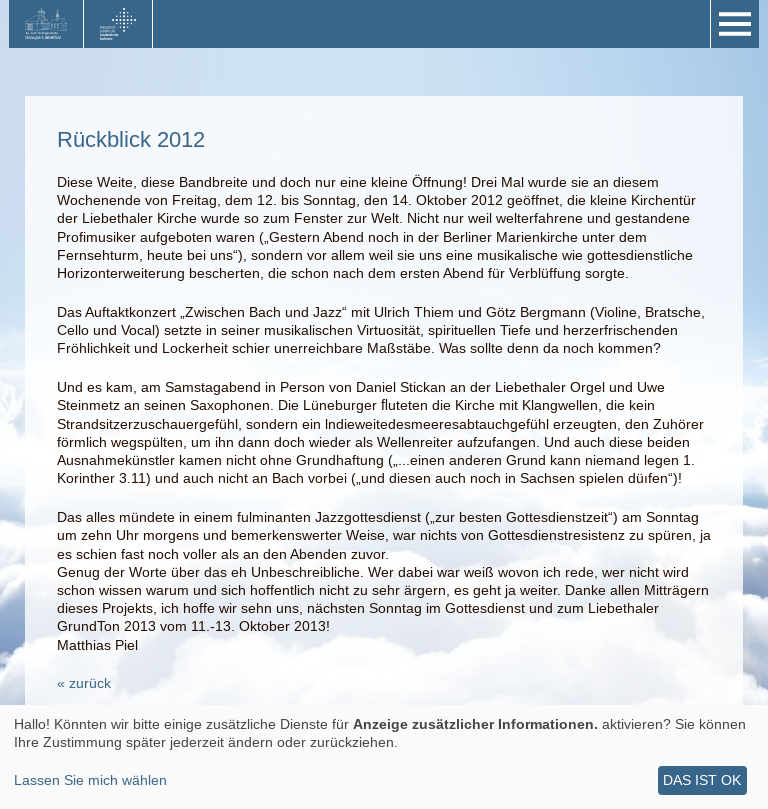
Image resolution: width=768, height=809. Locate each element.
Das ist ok (702, 780)
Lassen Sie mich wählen (90, 780)
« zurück (84, 683)
